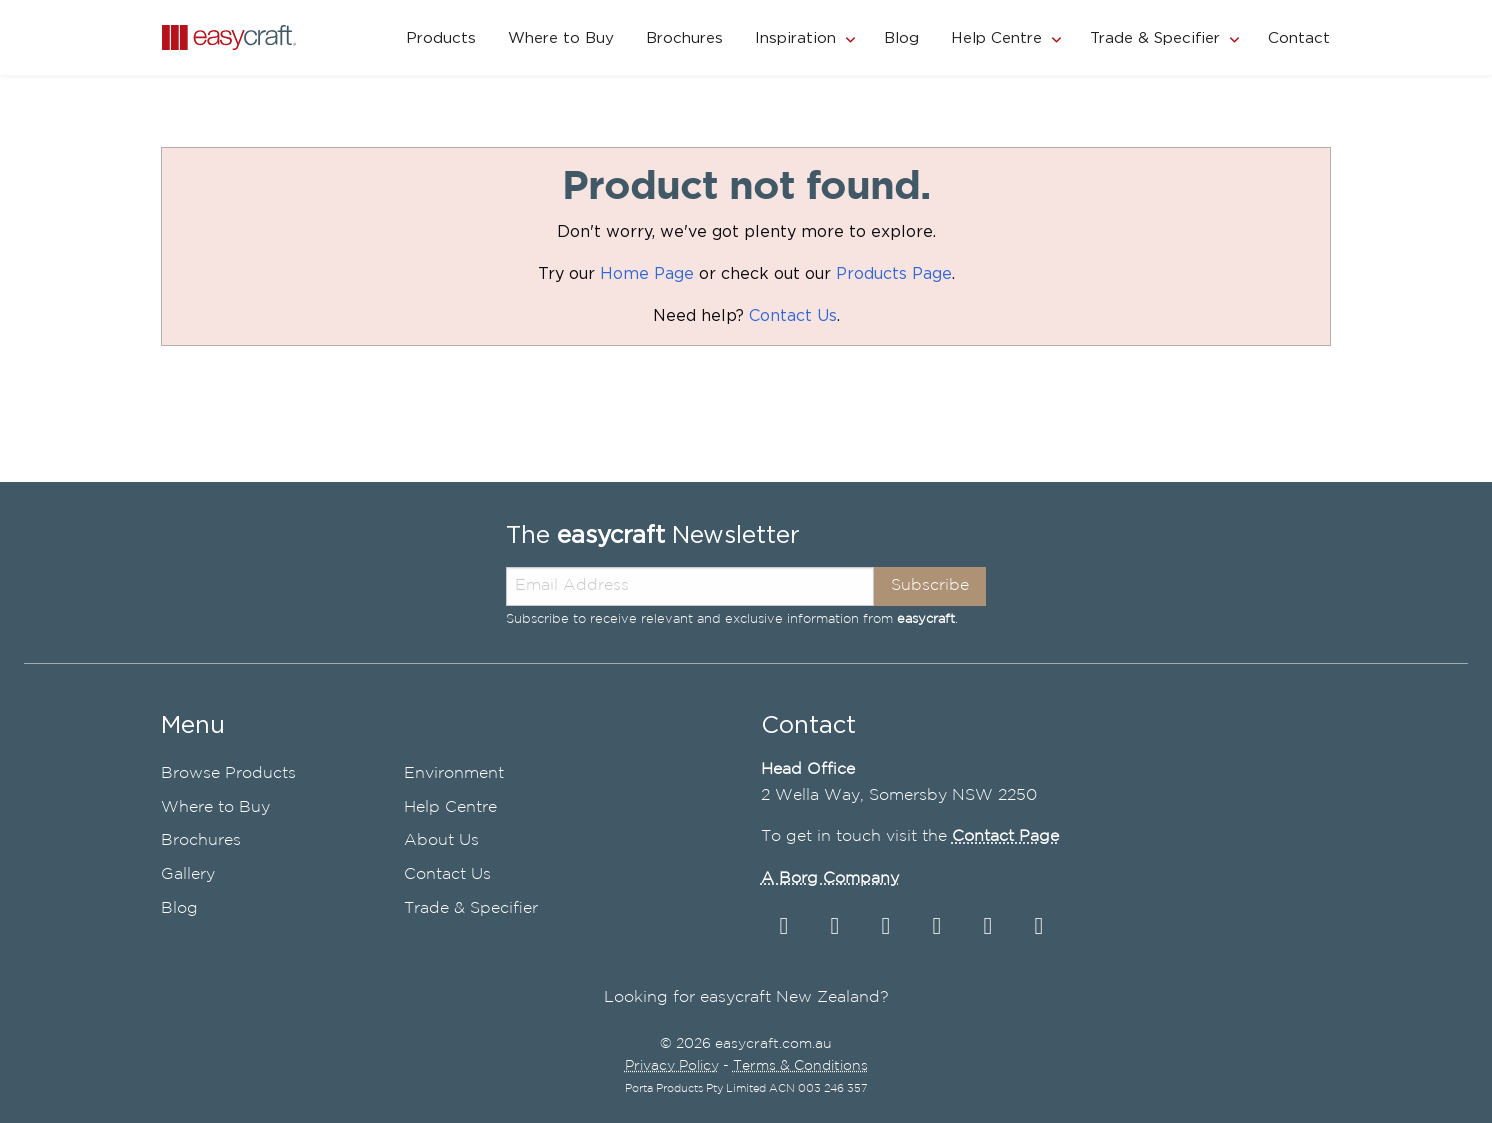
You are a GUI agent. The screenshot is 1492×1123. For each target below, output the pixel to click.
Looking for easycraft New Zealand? (746, 997)
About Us (441, 840)
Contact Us (793, 316)
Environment (454, 773)
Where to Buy (561, 38)
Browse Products (228, 773)
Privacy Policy (672, 1066)
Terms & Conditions (800, 1066)
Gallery (188, 874)
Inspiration (795, 38)
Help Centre (996, 38)
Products (441, 38)
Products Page (894, 274)
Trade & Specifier (1155, 38)
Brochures (684, 38)
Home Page (647, 274)
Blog (901, 38)
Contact (1299, 38)
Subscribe (930, 585)
